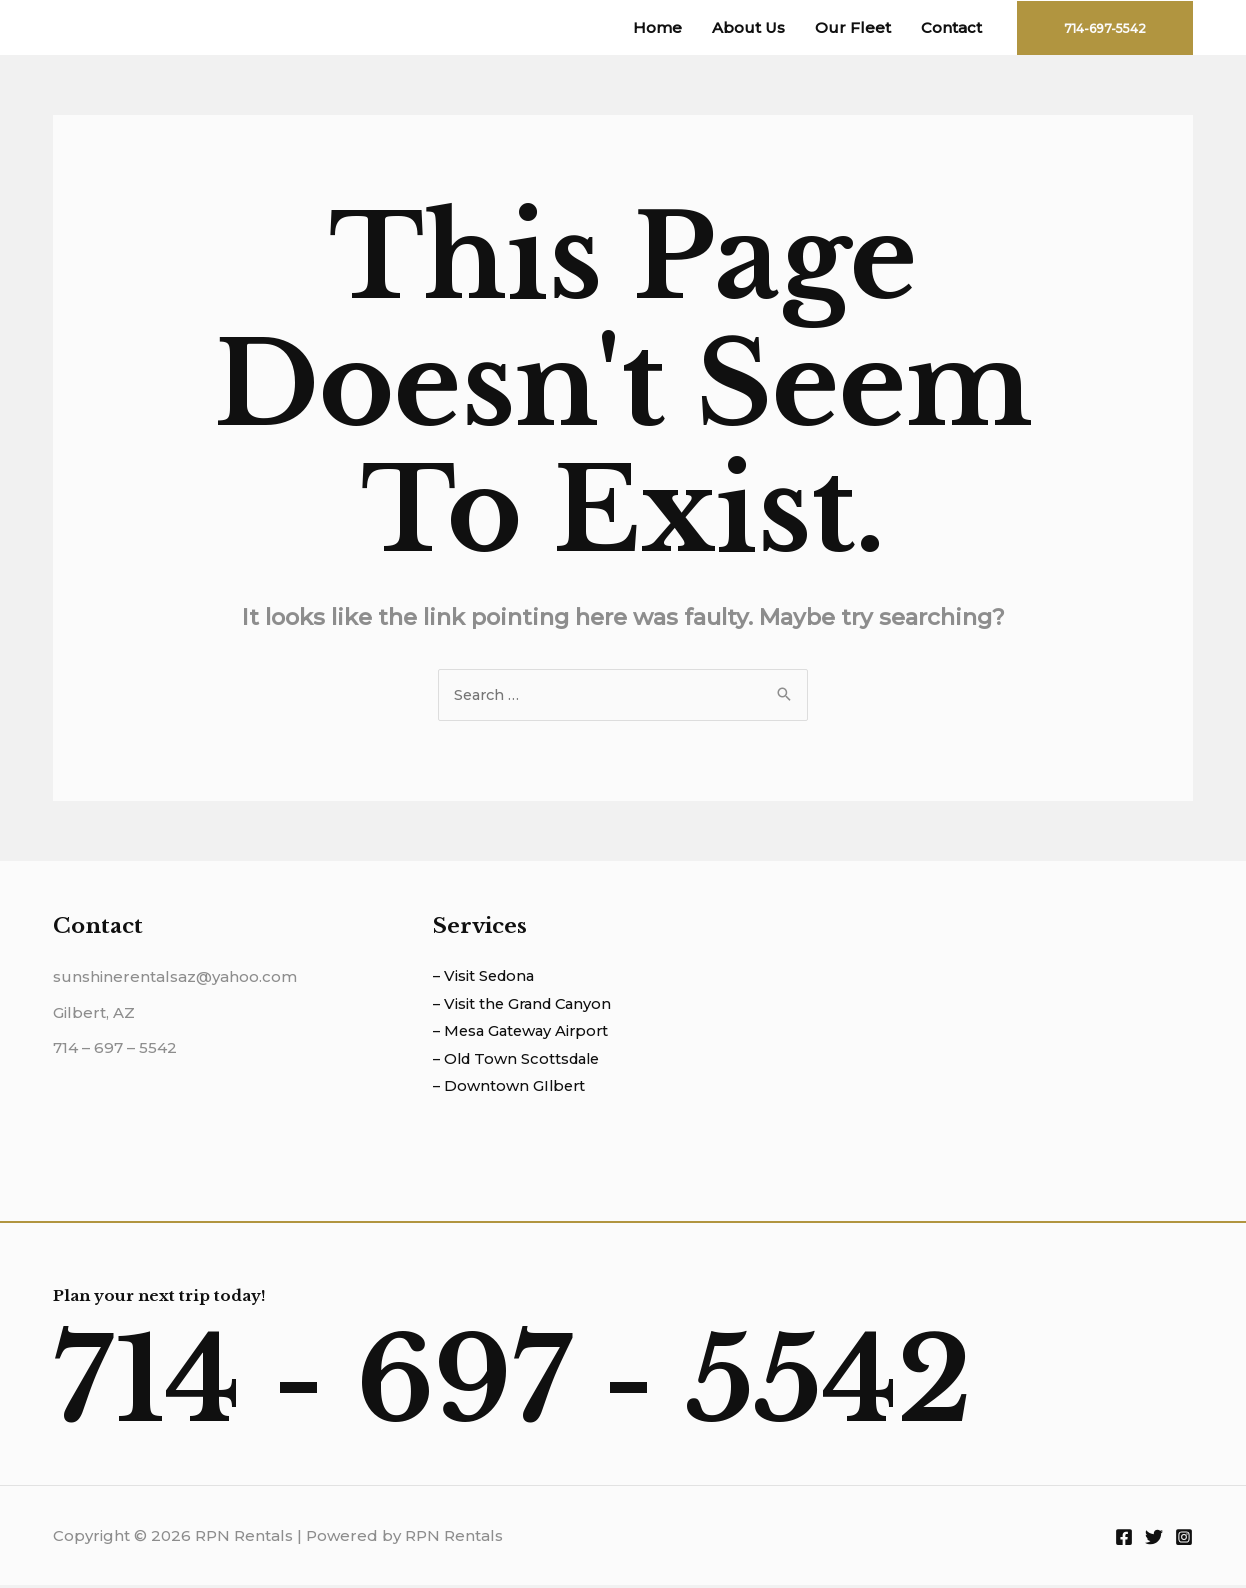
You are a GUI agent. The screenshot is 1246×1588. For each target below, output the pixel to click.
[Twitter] (1154, 1539)
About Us (748, 27)
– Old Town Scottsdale (520, 1061)
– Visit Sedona (486, 977)
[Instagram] (1184, 1539)
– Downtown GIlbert (511, 1089)
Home (657, 27)
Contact (951, 27)
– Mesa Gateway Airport (524, 1033)
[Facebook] (1124, 1539)
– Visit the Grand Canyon (526, 1005)
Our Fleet (853, 27)
